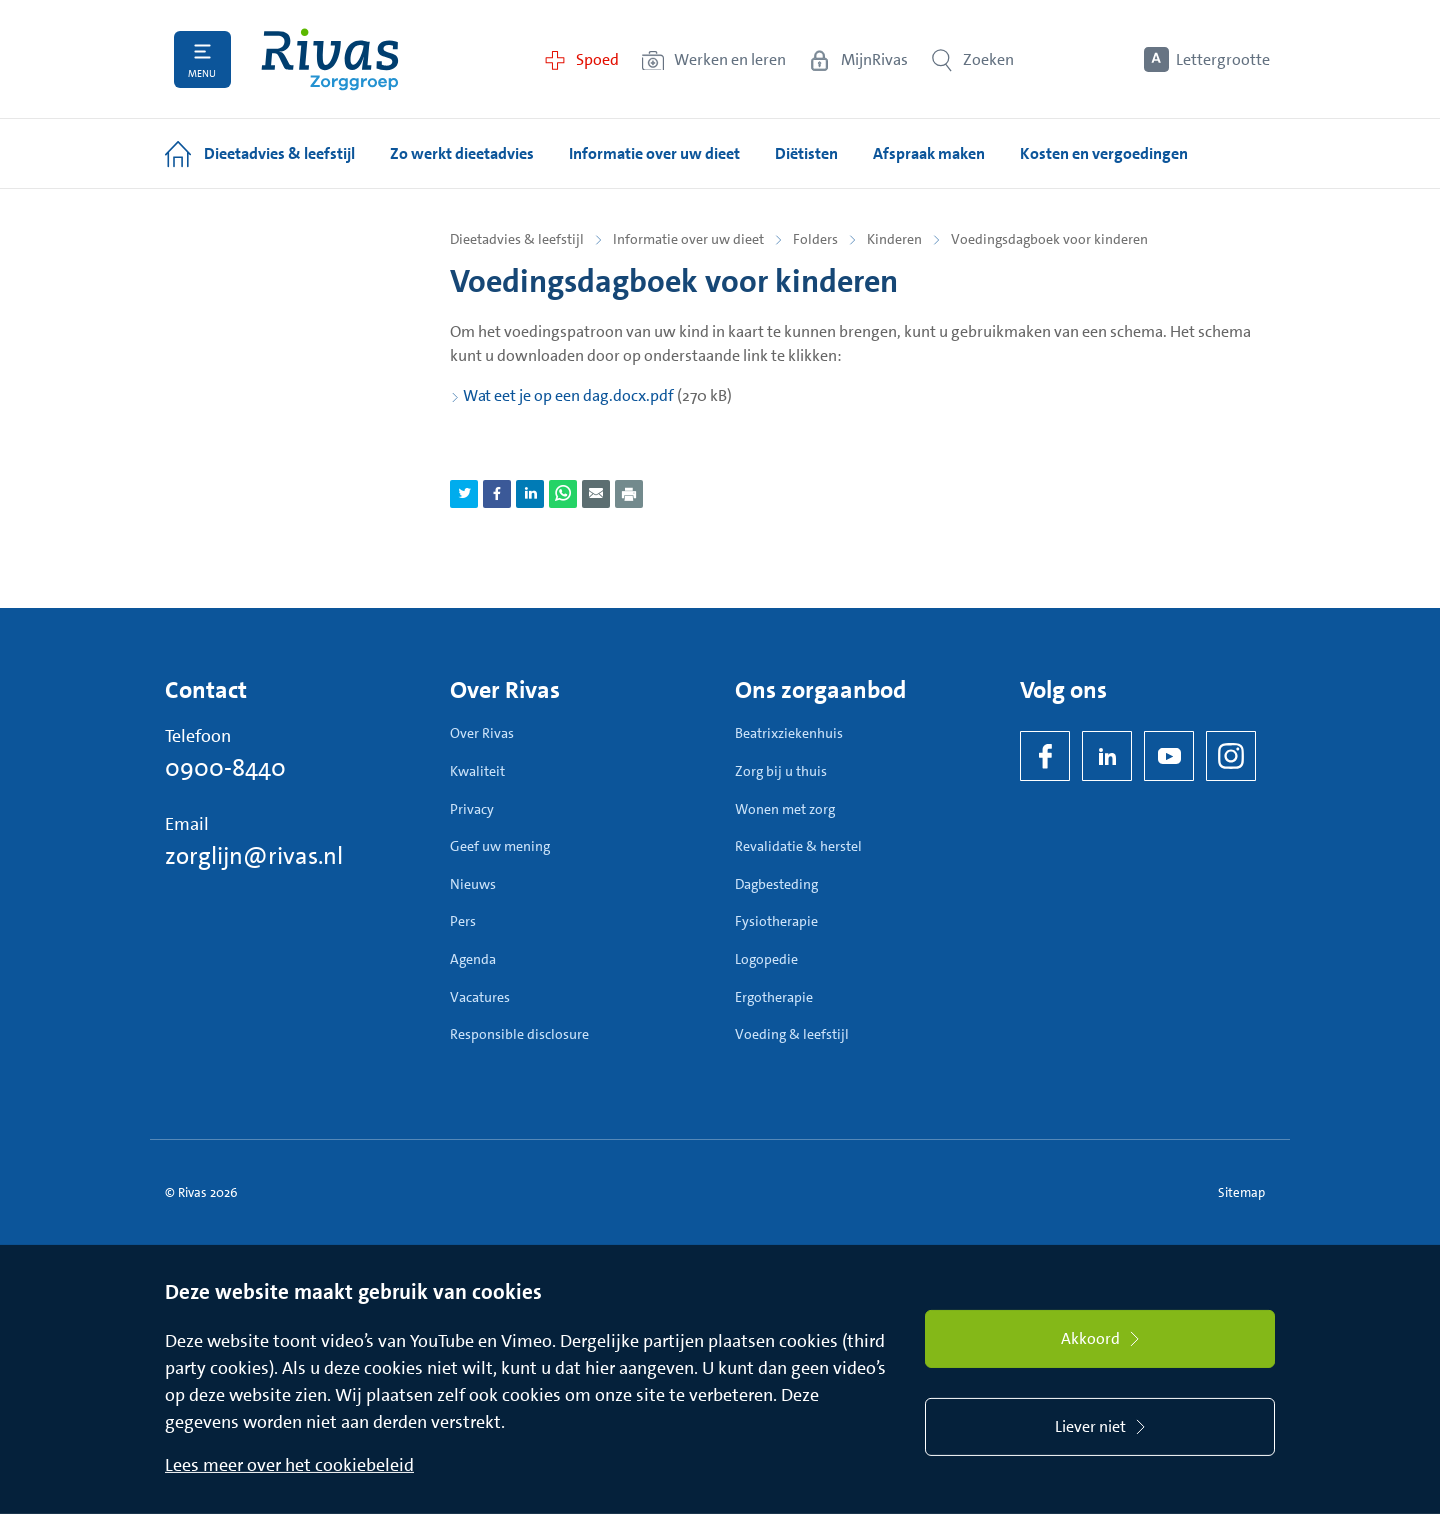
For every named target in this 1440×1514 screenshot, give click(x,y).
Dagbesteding (776, 884)
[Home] (330, 59)
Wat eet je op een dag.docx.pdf (568, 395)
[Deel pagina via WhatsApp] (563, 494)
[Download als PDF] (629, 494)
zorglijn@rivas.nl (254, 856)
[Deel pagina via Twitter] (464, 494)
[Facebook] (1045, 756)
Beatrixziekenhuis (789, 733)
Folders (815, 239)
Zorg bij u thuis (781, 771)
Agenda (473, 959)
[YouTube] (1169, 756)
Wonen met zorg (785, 809)
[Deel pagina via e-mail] (596, 494)
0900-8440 (225, 768)
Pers (463, 921)
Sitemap (1241, 1192)
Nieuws (473, 884)
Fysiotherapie (776, 921)
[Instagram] (1231, 756)
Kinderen (894, 239)
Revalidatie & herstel (798, 846)
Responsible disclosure (519, 1034)
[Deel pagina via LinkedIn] (530, 494)
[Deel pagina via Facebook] (497, 494)
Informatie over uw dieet (688, 239)
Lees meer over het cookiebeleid (289, 1465)
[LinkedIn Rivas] (1107, 756)
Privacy (472, 809)
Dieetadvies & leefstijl (517, 239)
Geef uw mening (500, 846)
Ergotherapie (774, 997)
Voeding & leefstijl (792, 1034)
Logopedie (766, 959)
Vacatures (480, 997)
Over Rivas (482, 733)
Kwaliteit (477, 771)
